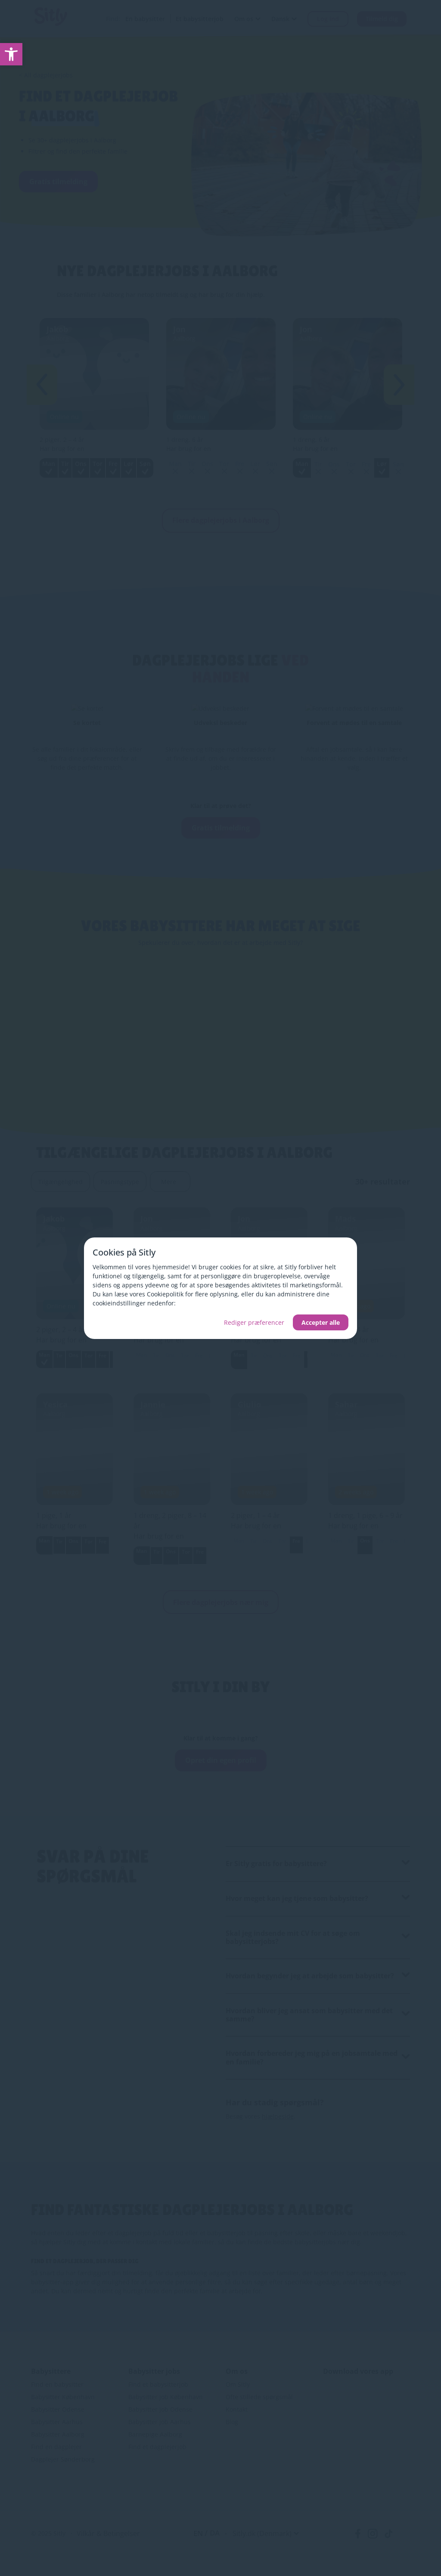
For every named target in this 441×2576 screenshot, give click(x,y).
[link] (11, 54)
